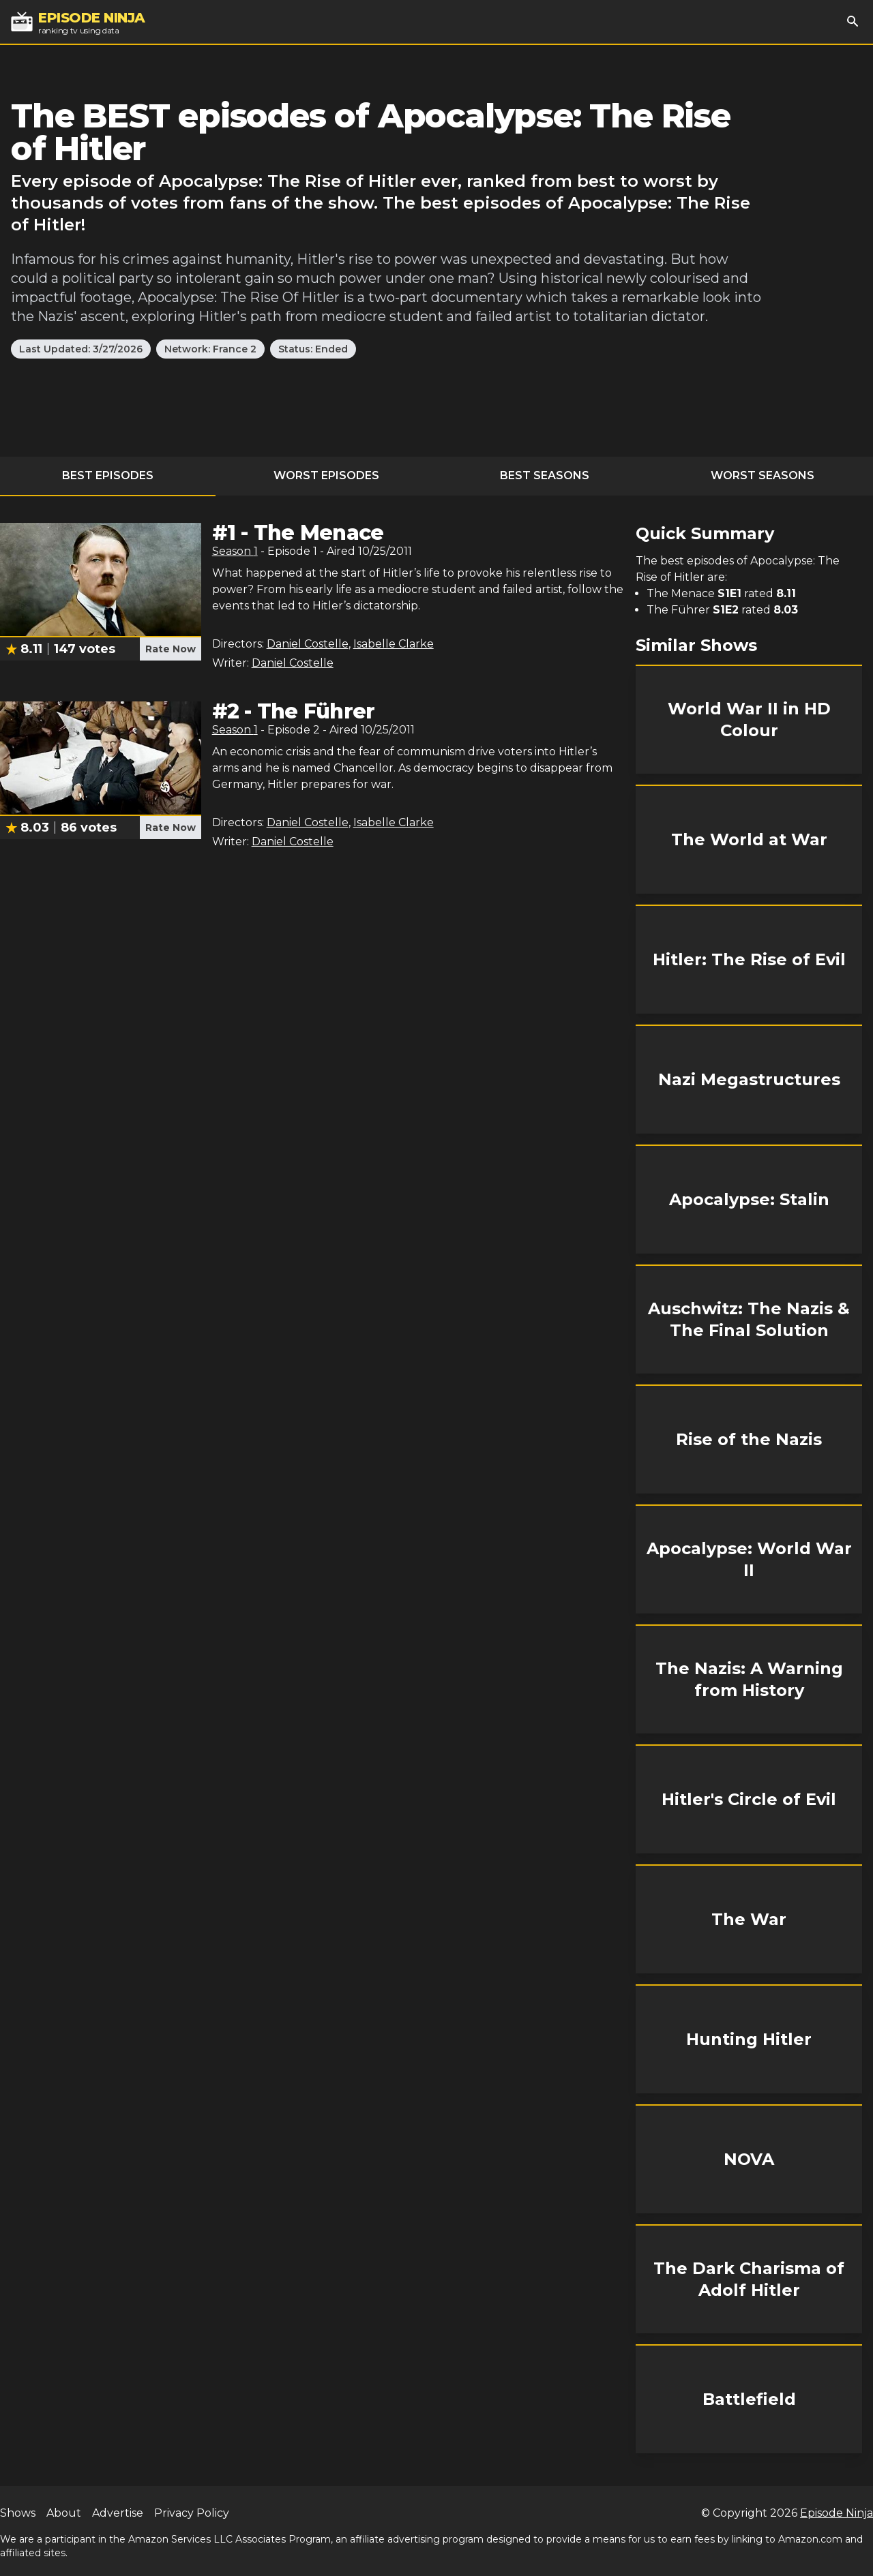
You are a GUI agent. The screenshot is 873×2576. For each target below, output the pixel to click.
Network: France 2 (210, 349)
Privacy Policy (191, 2512)
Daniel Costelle (308, 643)
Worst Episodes (326, 475)
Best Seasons (544, 475)
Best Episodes (107, 475)
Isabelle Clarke (393, 643)
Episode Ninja (836, 2512)
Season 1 (235, 551)
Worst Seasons (762, 475)
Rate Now (170, 649)
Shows (17, 2512)
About (63, 2512)
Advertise (117, 2512)
